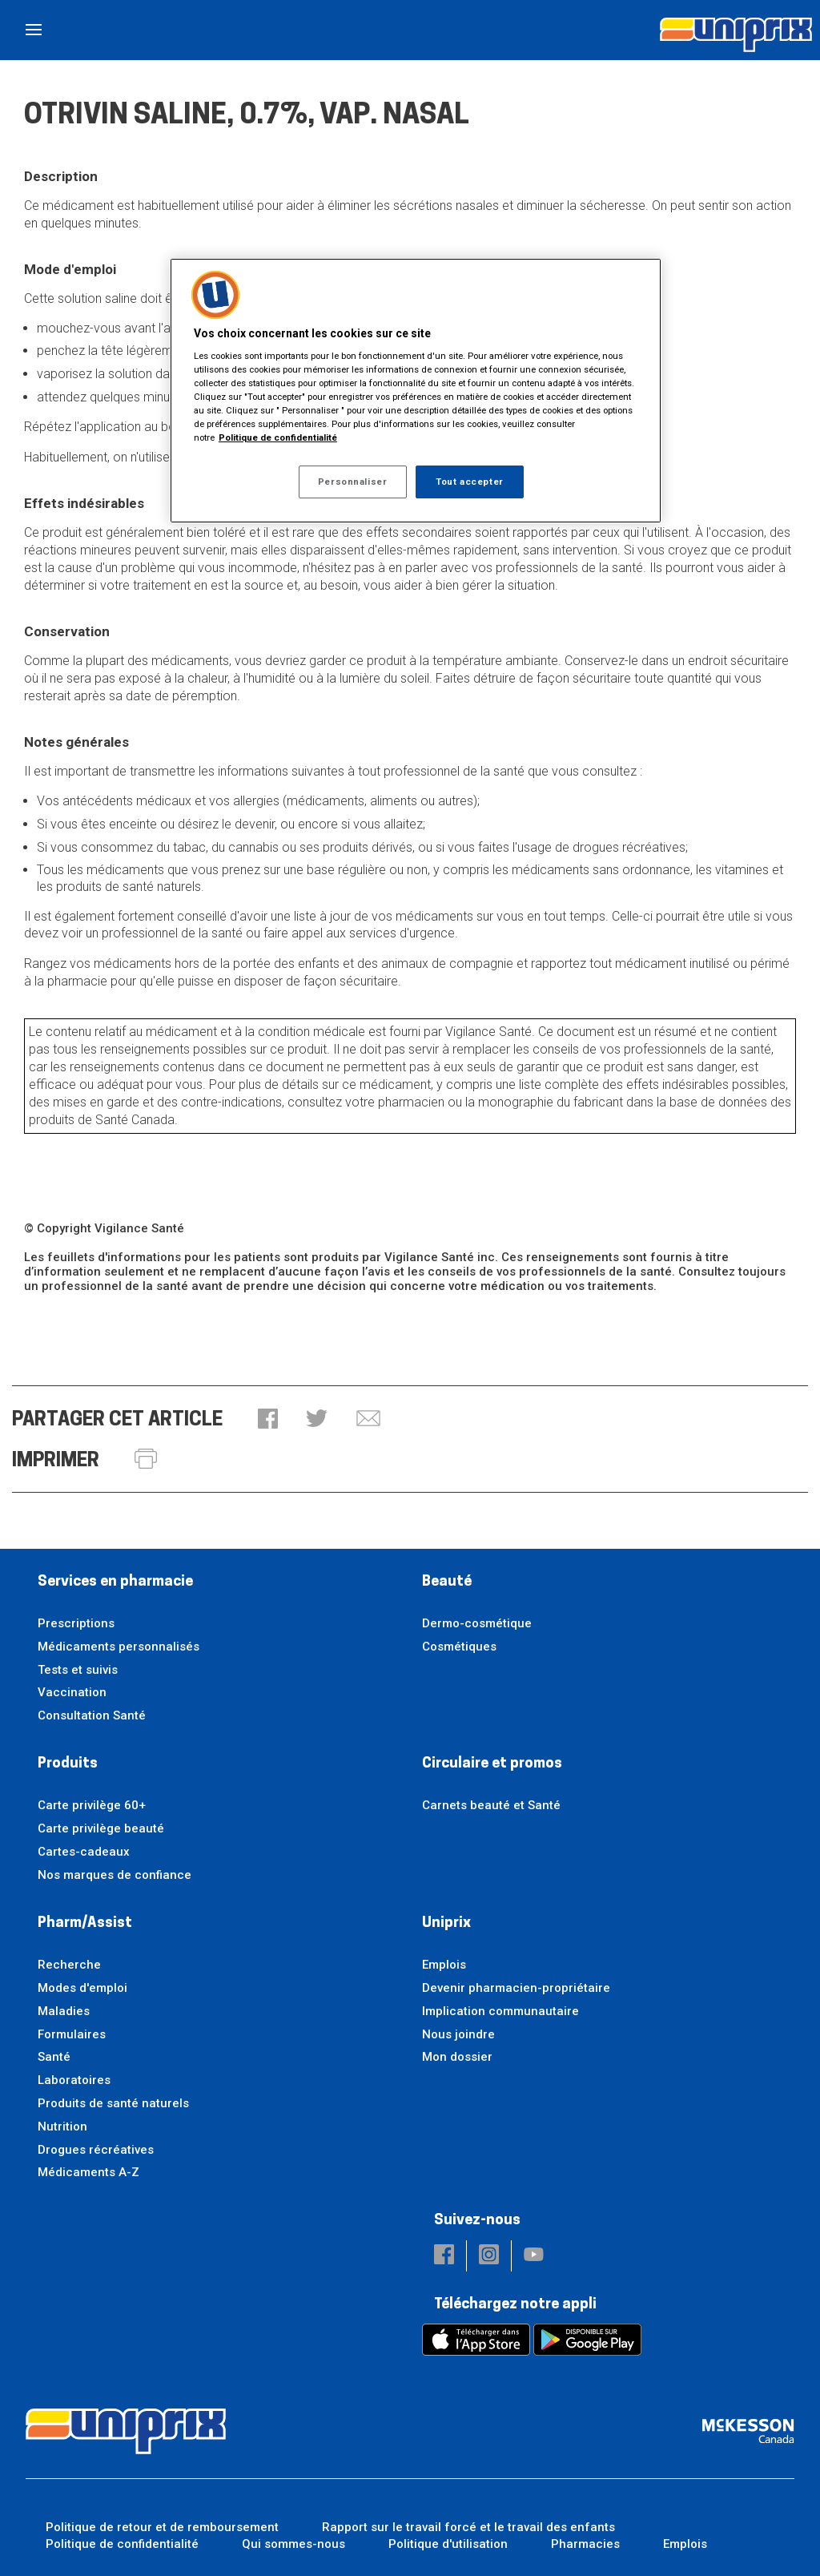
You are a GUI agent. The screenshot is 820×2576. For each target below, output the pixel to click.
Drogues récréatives (96, 2150)
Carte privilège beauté (101, 1828)
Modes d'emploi (82, 1988)
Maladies (64, 2011)
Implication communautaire (500, 2011)
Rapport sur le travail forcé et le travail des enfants (468, 2527)
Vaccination (72, 1692)
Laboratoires (74, 2080)
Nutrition (62, 2126)
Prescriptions (76, 1623)
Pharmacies (585, 2544)
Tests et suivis (78, 1670)
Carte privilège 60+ (92, 1805)
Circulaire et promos (492, 1764)
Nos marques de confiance (114, 1875)
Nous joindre (458, 2034)
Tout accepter (469, 481)
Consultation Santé (92, 1715)
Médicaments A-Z (88, 2172)
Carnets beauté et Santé (491, 1805)
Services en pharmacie (115, 1582)
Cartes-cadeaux (84, 1851)
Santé (54, 2057)
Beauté (447, 1582)
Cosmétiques (459, 1646)
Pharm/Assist (85, 1923)
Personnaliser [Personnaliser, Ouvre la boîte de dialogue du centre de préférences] (352, 481)
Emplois (444, 1964)
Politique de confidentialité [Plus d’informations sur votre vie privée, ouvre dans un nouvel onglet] (278, 437)
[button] (268, 1420)
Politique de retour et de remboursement (162, 2527)
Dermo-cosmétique (477, 1623)
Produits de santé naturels (113, 2103)
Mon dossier (457, 2057)
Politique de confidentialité (122, 2544)
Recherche (69, 1964)
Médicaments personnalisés (118, 1646)
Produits (68, 1764)
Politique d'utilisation (448, 2544)
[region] (415, 391)
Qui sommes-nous (293, 2544)
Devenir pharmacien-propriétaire (516, 1988)
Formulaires (72, 2034)
